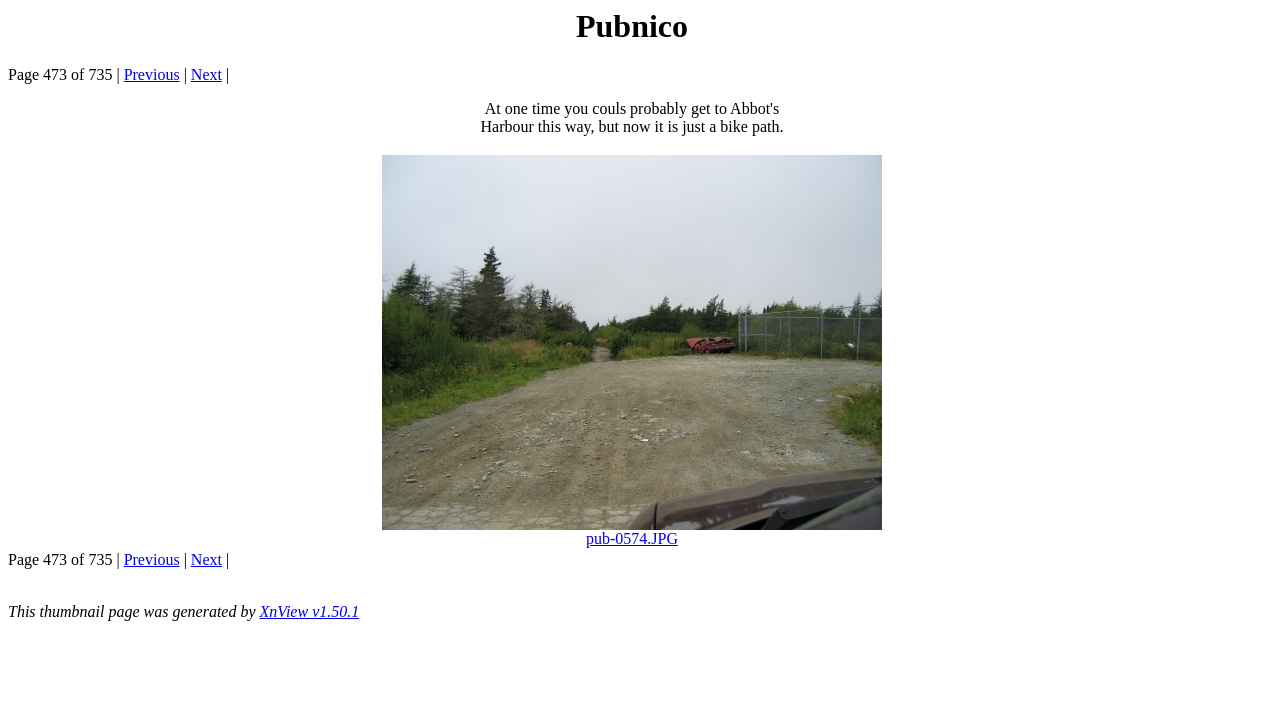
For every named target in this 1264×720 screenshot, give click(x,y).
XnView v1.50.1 (310, 611)
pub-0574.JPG (632, 538)
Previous (152, 74)
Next (206, 74)
